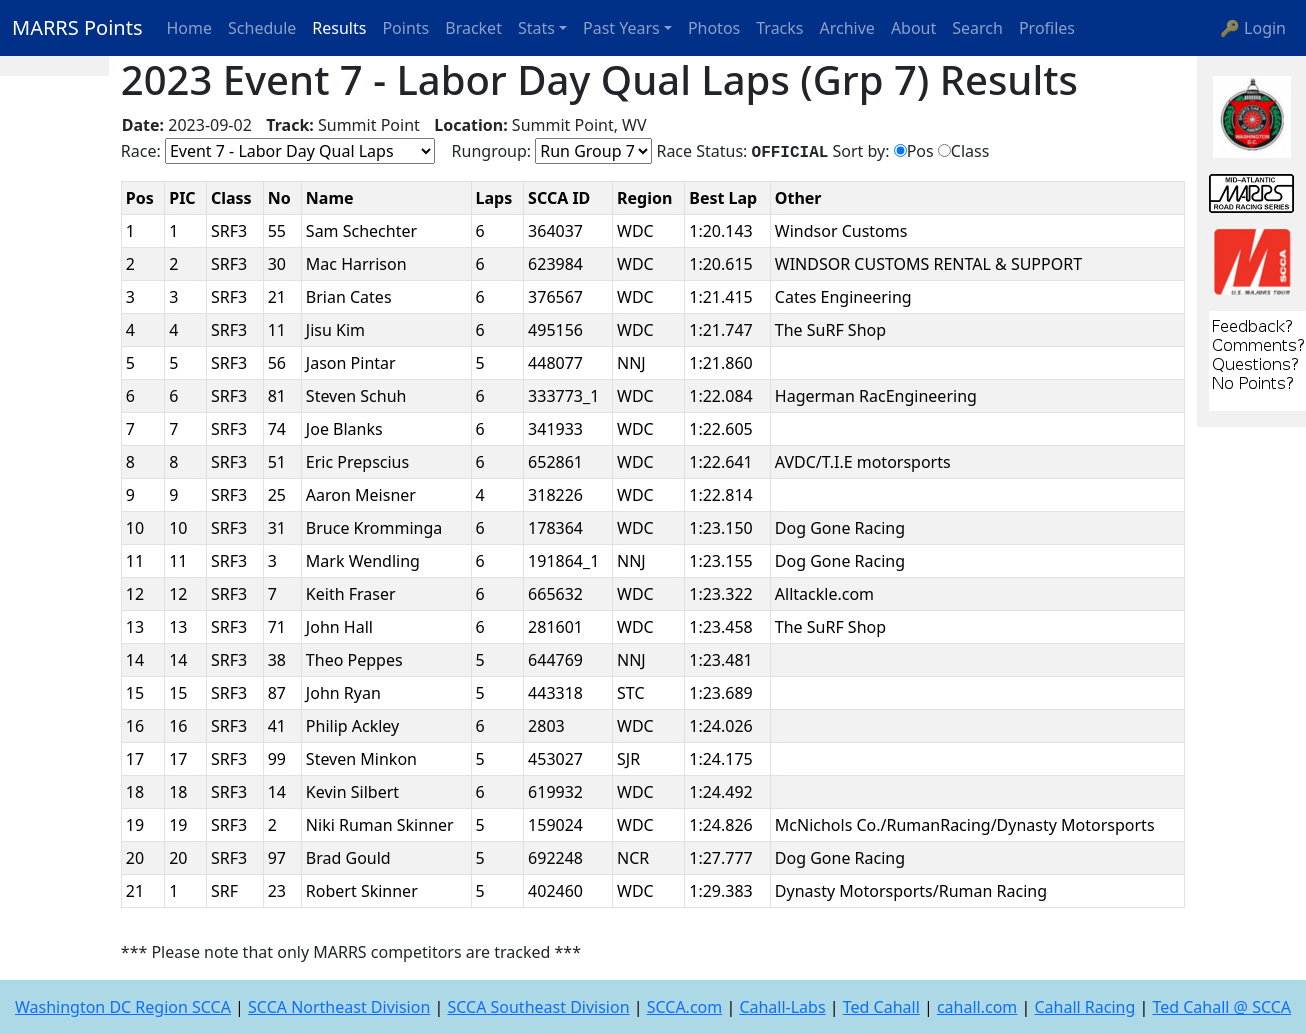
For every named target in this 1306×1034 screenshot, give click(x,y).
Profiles (1047, 28)
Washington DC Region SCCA (123, 1007)
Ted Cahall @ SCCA (1221, 1007)
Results (339, 28)
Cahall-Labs (782, 1007)
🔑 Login (1253, 28)
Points (405, 28)
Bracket (473, 28)
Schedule (262, 28)
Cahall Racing (1084, 1007)
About (913, 28)
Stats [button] (536, 28)
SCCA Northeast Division (339, 1007)
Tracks (779, 28)
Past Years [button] (621, 28)
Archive (847, 28)
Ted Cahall (881, 1007)
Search (977, 28)
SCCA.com (685, 1007)
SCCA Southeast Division (538, 1007)
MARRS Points (77, 27)
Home (190, 28)
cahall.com (977, 1007)
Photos (714, 28)
